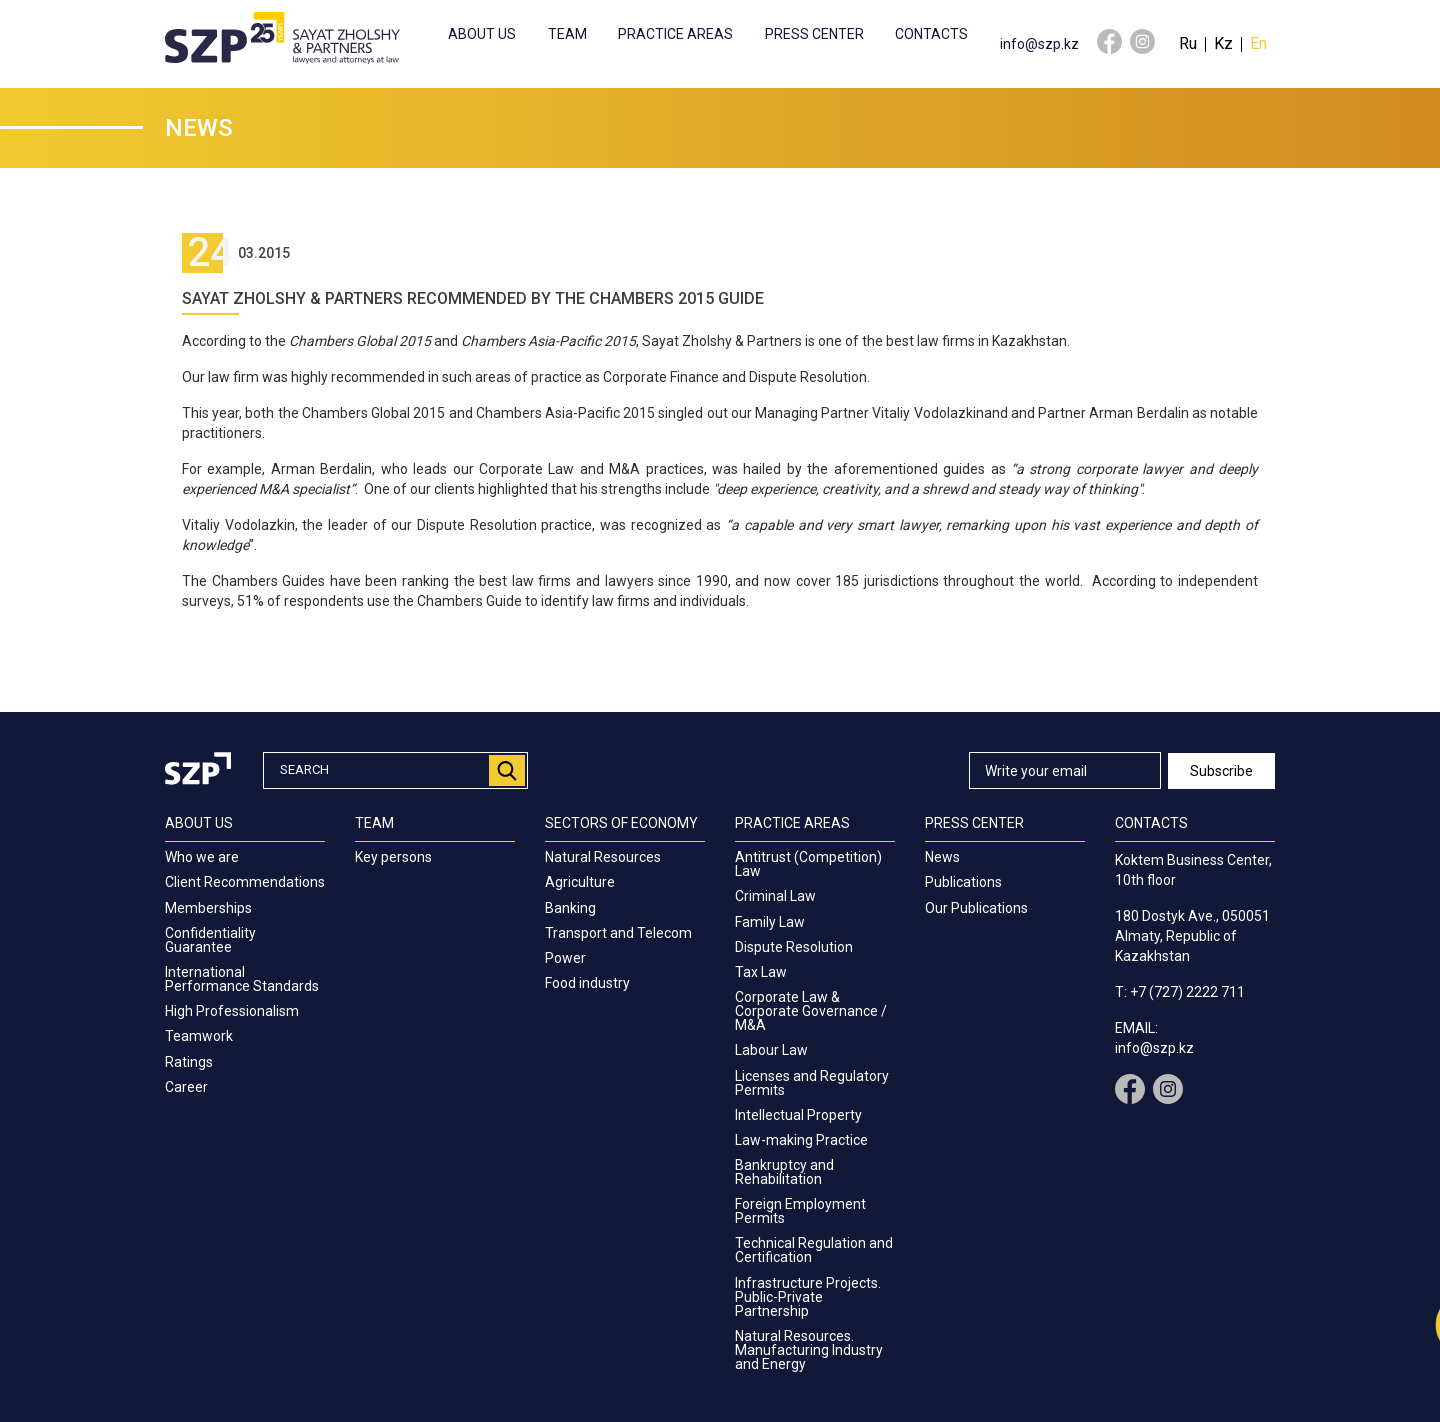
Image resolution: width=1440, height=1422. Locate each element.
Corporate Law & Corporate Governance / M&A (811, 1011)
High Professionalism (232, 1011)
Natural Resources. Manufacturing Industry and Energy (809, 1350)
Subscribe (1221, 771)
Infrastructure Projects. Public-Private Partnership (808, 1297)
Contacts (931, 34)
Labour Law (771, 1050)
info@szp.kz (1039, 44)
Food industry (587, 983)
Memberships (208, 908)
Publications (963, 882)
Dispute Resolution (794, 947)
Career (186, 1087)
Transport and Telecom (618, 933)
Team (567, 34)
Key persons (393, 857)
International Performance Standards (242, 979)
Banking (570, 908)
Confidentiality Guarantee (210, 940)
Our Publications (976, 908)
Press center (814, 34)
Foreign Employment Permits (800, 1211)
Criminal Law (775, 896)
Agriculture (580, 882)
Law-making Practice (801, 1140)
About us (482, 34)
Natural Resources (603, 857)
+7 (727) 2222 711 (1187, 992)
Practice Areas (675, 34)
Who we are (202, 857)
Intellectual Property (798, 1115)
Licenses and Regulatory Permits (812, 1083)
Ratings (189, 1062)
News (942, 857)
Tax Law (761, 972)
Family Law (770, 922)
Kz (1223, 43)
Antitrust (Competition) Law (808, 864)
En (1258, 43)
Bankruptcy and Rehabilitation (784, 1172)
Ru (1188, 43)
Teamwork (199, 1036)
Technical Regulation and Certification (814, 1250)
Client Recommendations (245, 882)
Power (565, 958)
